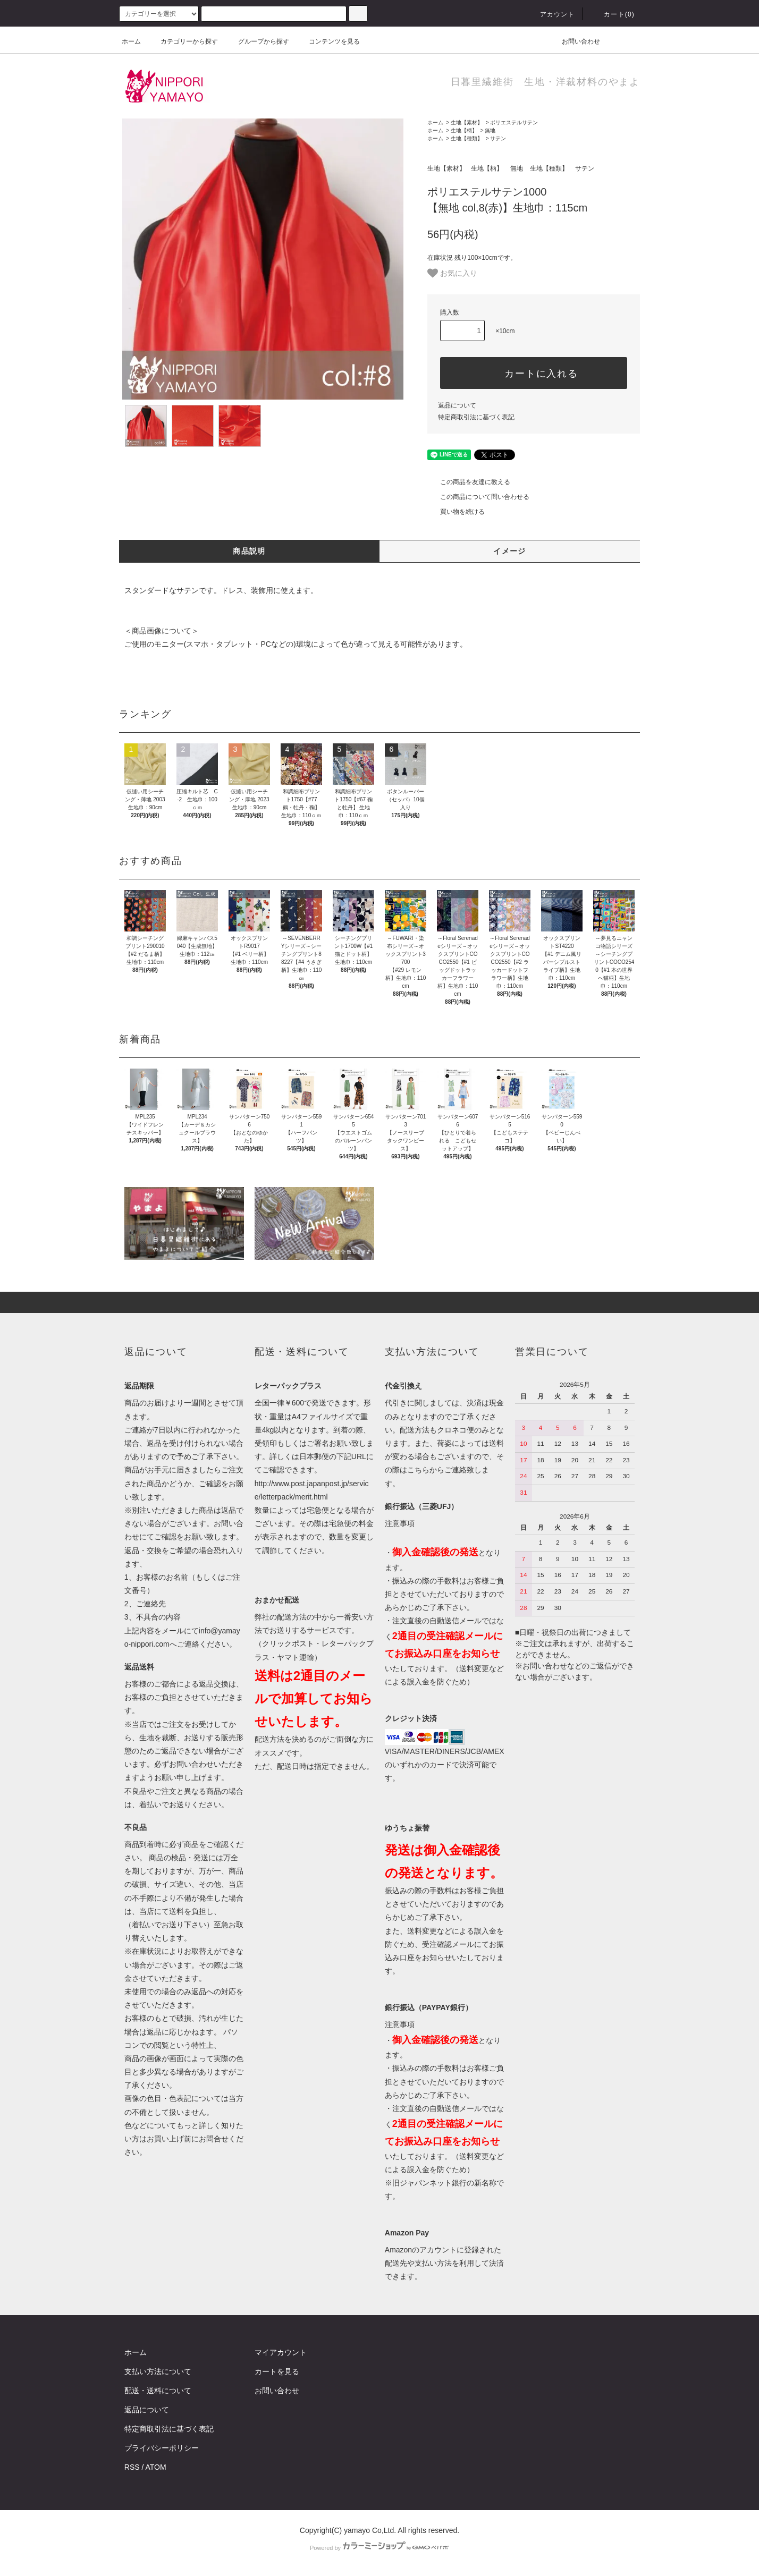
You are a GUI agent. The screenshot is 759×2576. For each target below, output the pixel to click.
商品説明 (249, 551)
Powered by (379, 2548)
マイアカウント (281, 2352)
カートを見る (277, 2371)
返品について (457, 405)
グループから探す (257, 41)
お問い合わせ (574, 41)
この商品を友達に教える (468, 482)
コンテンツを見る (328, 41)
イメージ (509, 551)
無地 (490, 130)
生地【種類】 (467, 138)
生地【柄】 (464, 130)
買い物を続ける (456, 511)
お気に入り (452, 273)
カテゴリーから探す (183, 41)
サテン (498, 138)
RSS (132, 2467)
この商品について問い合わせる (478, 497)
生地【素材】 (467, 122)
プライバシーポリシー (161, 2448)
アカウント (551, 14)
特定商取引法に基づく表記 (476, 417)
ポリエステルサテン (514, 122)
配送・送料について (157, 2390)
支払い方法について (157, 2371)
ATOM (156, 2467)
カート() (613, 14)
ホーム (131, 41)
